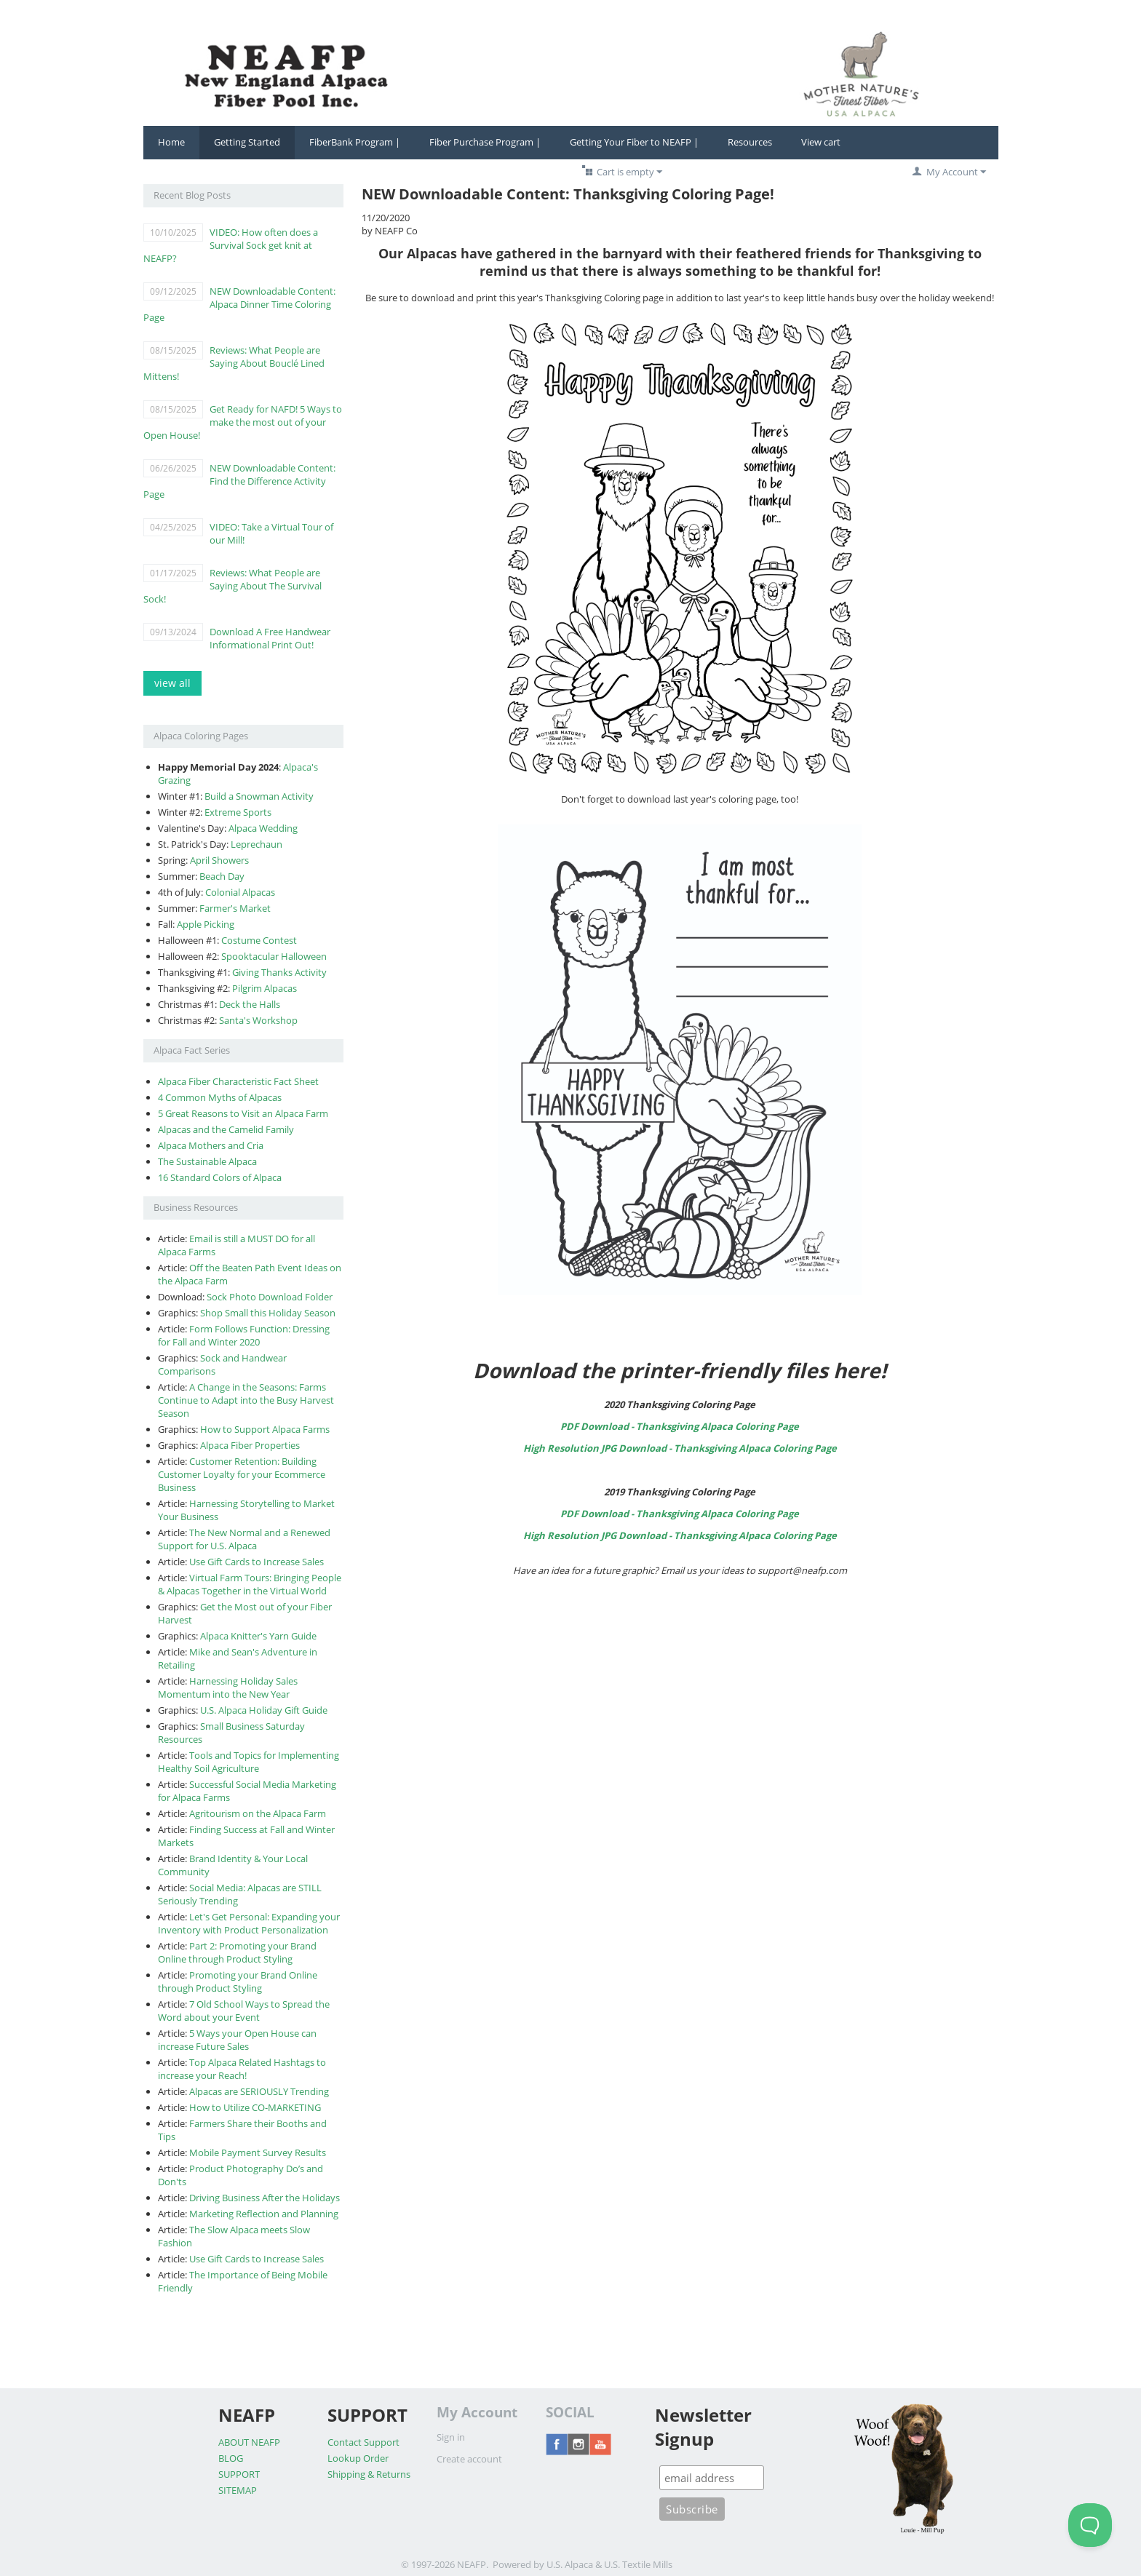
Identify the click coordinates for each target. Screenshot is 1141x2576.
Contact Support (363, 2442)
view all (172, 683)
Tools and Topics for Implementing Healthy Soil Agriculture (248, 1762)
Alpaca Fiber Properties (250, 1445)
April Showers (219, 860)
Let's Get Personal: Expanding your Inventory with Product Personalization (249, 1923)
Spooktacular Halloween (274, 956)
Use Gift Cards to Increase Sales (256, 1561)
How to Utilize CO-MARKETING (255, 2107)
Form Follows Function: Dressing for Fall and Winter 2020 (244, 1335)
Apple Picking (205, 924)
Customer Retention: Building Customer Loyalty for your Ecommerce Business (241, 1474)
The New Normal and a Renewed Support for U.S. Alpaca (244, 1539)
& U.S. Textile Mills (633, 2564)
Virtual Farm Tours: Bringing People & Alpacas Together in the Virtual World (249, 1584)
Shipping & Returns (368, 2474)
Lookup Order (358, 2458)
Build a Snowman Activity (259, 796)
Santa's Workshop (258, 1020)
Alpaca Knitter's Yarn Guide (258, 1635)
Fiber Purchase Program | (485, 141)
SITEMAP (237, 2490)
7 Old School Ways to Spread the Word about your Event (244, 2010)
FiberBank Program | (354, 141)
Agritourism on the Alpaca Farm (257, 1813)
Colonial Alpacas (240, 892)
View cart (820, 141)
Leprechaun (256, 844)
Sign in (451, 2437)
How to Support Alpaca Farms (265, 1429)
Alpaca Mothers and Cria (210, 1145)
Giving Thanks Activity (279, 972)
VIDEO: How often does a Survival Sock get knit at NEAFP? (230, 245)
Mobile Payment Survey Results (257, 2152)
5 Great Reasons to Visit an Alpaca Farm (243, 1113)
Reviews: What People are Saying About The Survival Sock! (232, 585)
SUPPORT (239, 2474)
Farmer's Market (235, 908)
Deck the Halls (249, 1004)
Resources (750, 141)
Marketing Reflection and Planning (263, 2213)
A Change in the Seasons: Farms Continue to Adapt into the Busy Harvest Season (246, 1400)
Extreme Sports (237, 812)
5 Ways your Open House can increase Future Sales (237, 2040)
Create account (469, 2458)
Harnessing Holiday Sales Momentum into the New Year (228, 1687)
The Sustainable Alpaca (207, 1161)
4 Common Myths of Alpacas (220, 1097)
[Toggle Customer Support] (1090, 2525)
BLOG (230, 2458)
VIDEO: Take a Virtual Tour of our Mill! (271, 533)
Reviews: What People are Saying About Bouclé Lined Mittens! (234, 363)
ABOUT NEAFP (249, 2442)
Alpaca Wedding (263, 828)
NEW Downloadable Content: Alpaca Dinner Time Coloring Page (239, 304)
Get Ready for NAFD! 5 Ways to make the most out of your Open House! (242, 422)
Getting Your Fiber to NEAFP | (634, 141)
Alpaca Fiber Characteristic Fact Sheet (238, 1081)
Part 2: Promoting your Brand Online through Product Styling (237, 1952)
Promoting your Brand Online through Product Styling (237, 1981)
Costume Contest (259, 940)
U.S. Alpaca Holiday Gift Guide (263, 1710)
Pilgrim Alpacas (264, 988)
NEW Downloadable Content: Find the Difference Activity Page (239, 481)
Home (171, 141)
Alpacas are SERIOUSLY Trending (259, 2091)
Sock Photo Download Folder (270, 1296)
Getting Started (247, 141)
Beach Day (221, 876)
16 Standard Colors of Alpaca (220, 1177)
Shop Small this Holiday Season (267, 1312)
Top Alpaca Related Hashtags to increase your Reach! (242, 2069)
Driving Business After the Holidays (264, 2197)
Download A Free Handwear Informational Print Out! (270, 638)
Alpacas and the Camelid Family (226, 1129)
